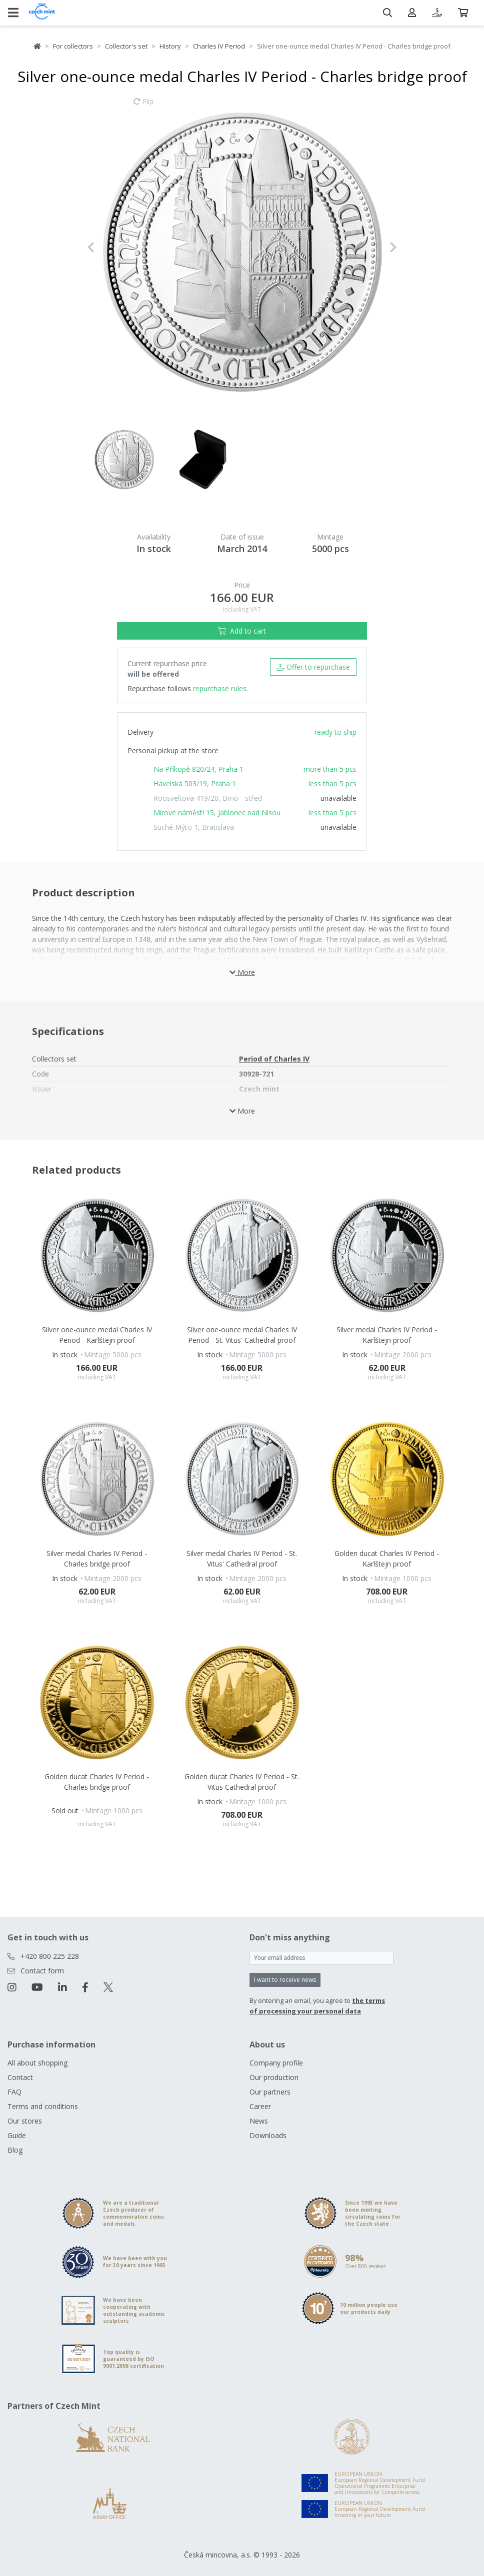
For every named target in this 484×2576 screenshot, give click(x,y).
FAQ (15, 2092)
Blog (15, 2150)
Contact (20, 2077)
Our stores (25, 2121)
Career (260, 2106)
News (259, 2121)
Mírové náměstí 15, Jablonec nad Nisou (217, 812)
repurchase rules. (220, 688)
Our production (274, 2077)
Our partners (270, 2092)
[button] (110, 247)
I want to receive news (285, 1979)
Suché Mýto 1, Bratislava (194, 827)
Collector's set (126, 46)
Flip (144, 106)
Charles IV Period (219, 46)
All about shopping (38, 2063)
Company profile (276, 2063)
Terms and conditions (43, 2106)
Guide (17, 2135)
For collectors (73, 46)
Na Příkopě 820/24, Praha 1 (199, 769)
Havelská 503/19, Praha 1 (195, 783)
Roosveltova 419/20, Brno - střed (208, 798)
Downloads (268, 2135)
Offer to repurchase (313, 667)
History (170, 46)
